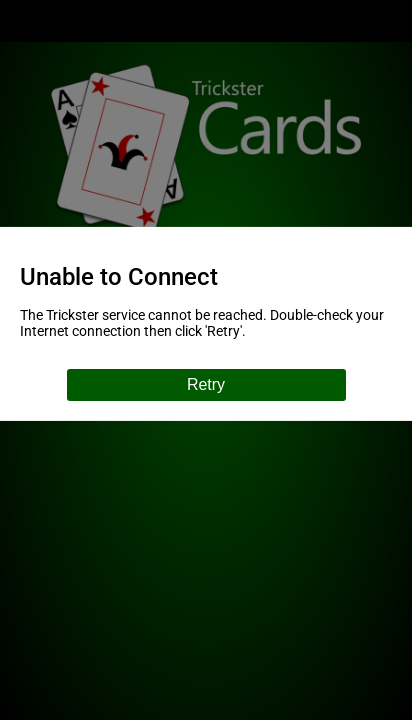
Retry (206, 384)
